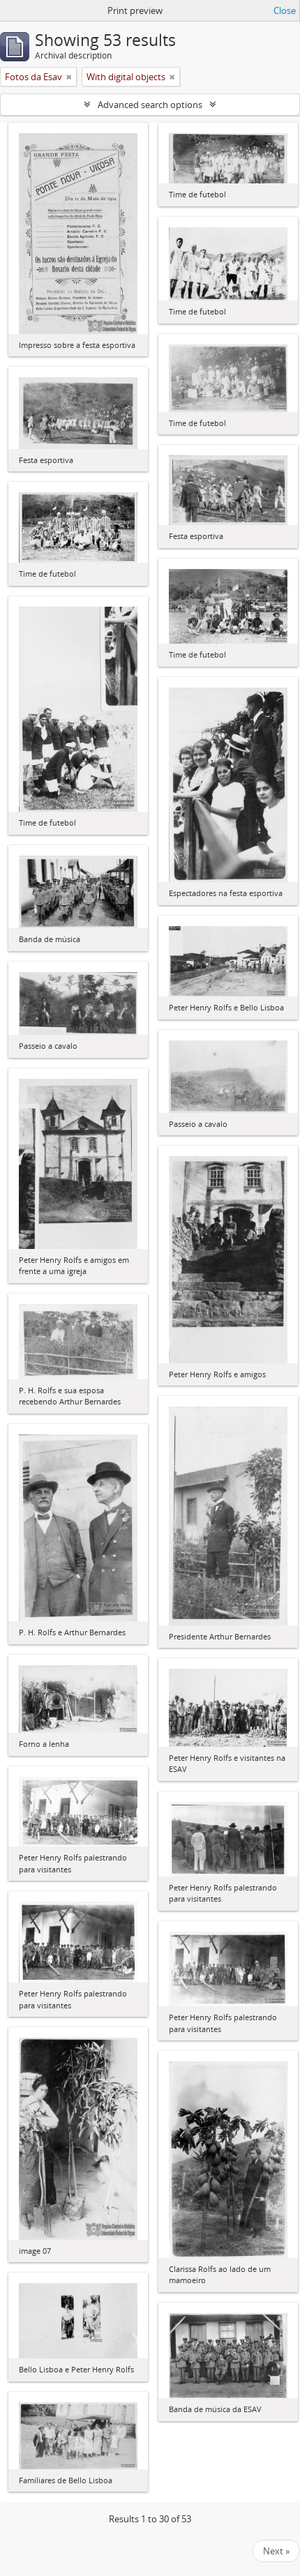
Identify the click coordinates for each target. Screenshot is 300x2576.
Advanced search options (150, 104)
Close (284, 10)
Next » (276, 2551)
